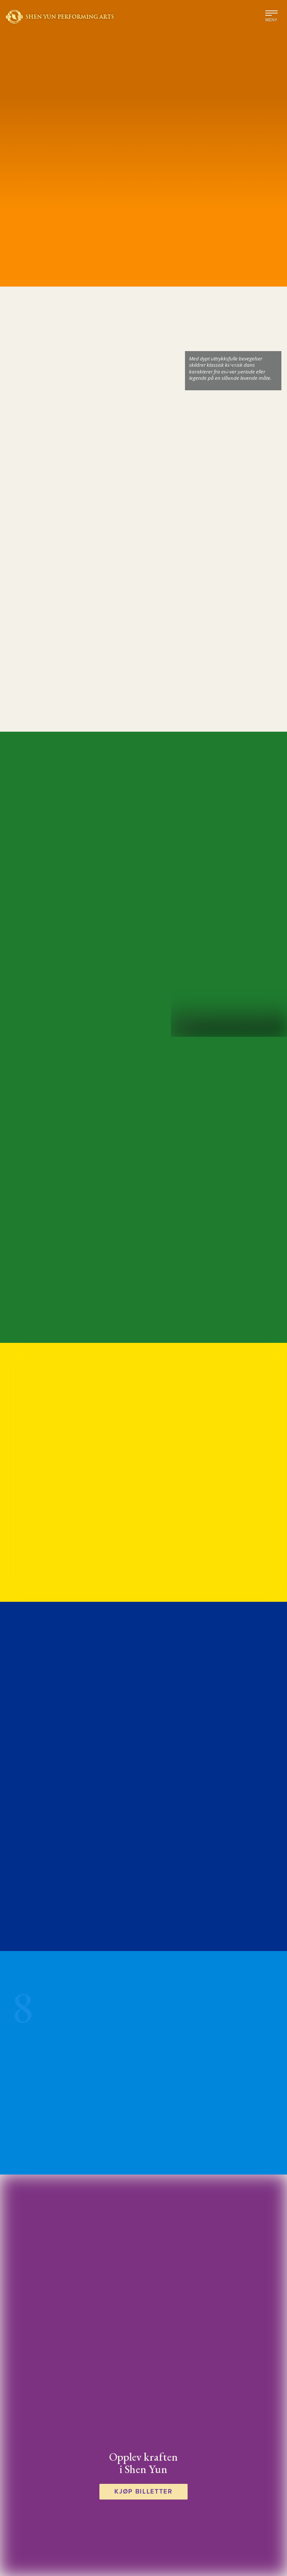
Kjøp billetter (143, 2491)
